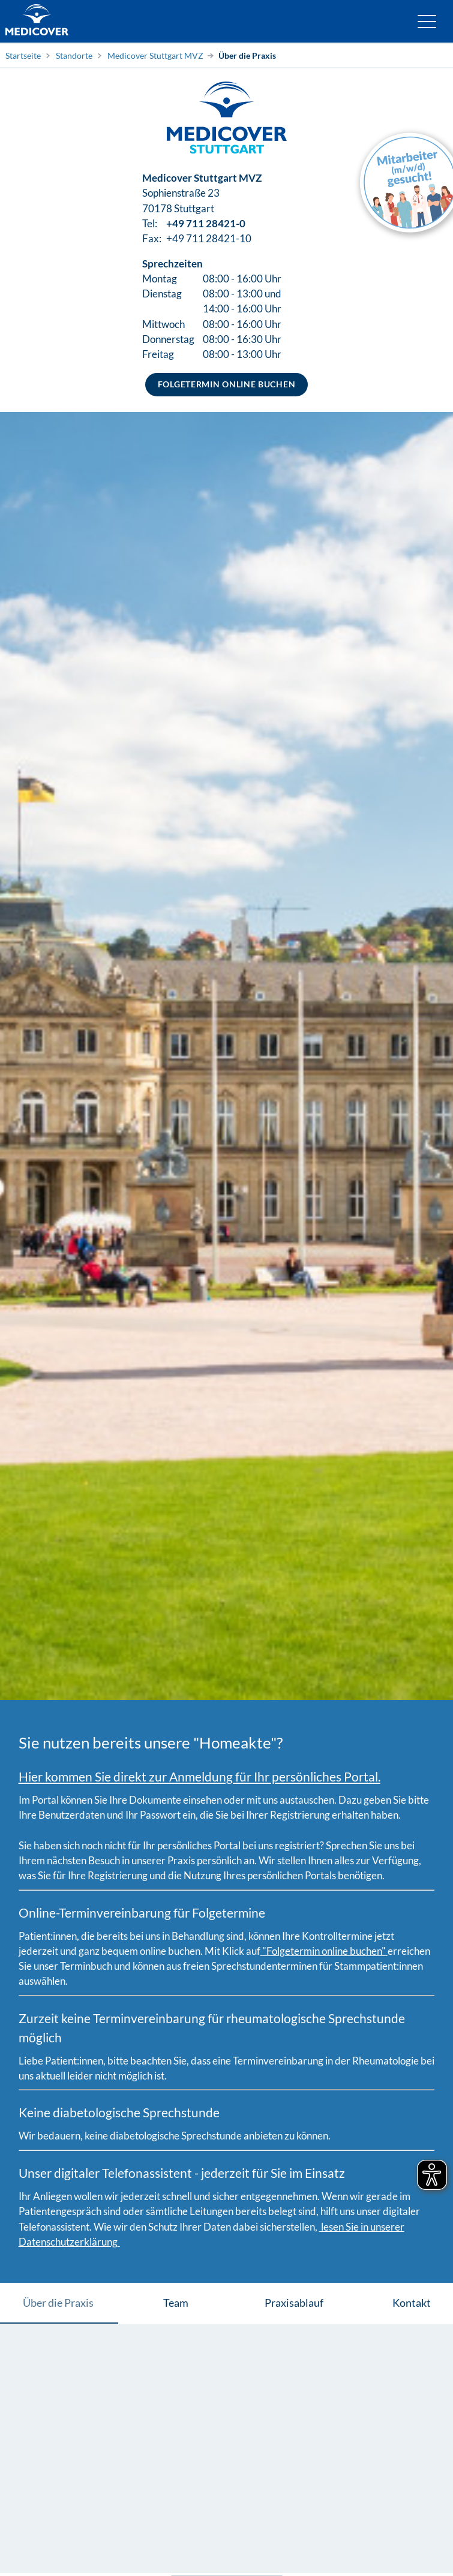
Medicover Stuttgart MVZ (155, 55)
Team (175, 2303)
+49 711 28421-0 (205, 223)
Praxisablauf (294, 2303)
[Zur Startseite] (36, 21)
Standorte (74, 55)
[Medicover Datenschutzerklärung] (318, 2226)
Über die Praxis (247, 55)
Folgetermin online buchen (227, 384)
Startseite (23, 55)
